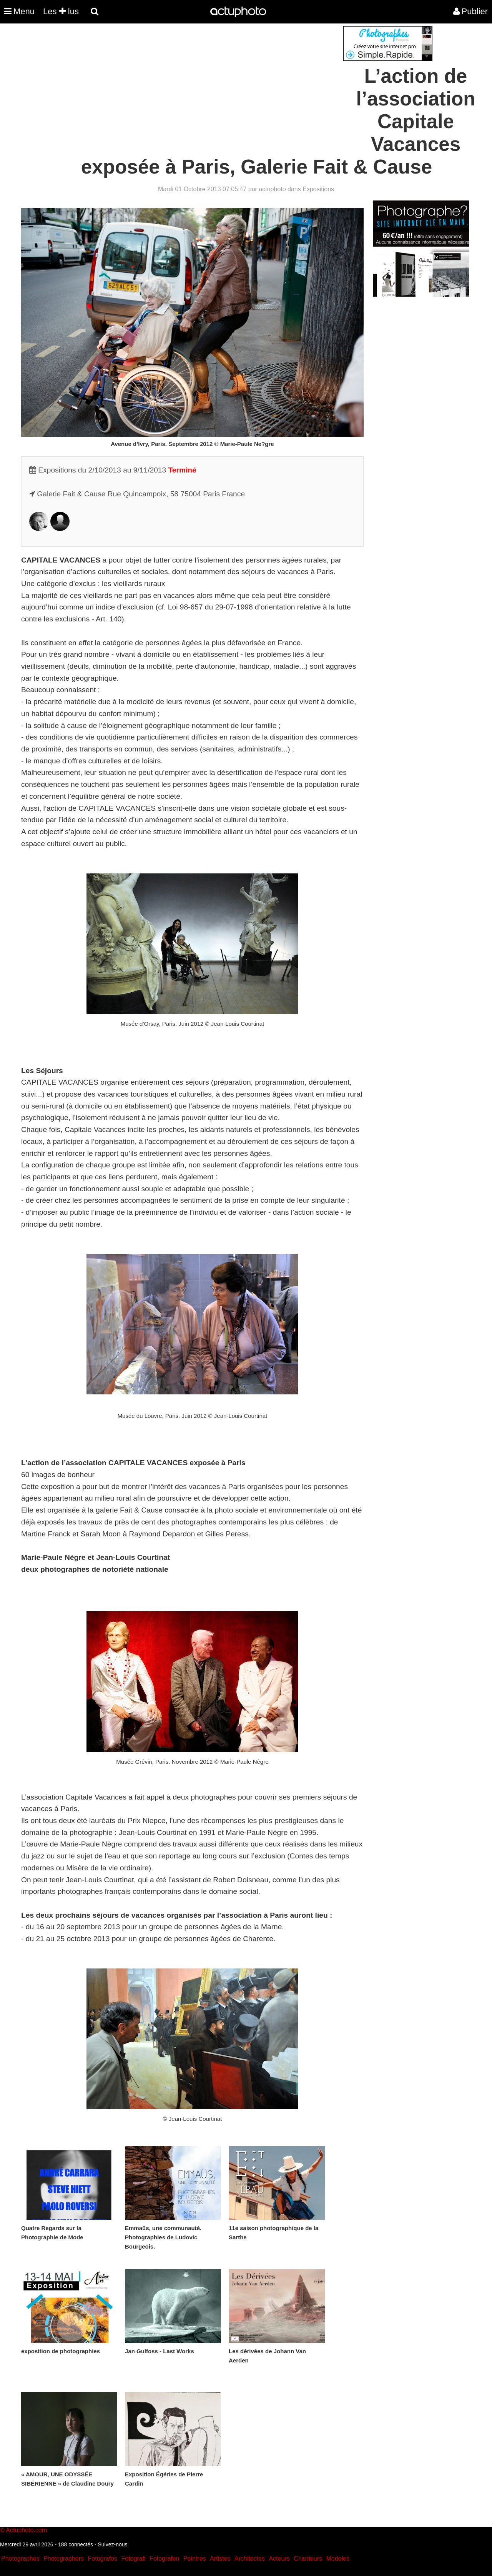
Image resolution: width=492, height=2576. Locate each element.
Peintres (194, 2558)
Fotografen (164, 2558)
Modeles (337, 2558)
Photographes (20, 2558)
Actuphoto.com (26, 2530)
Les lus (61, 11)
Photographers (63, 2558)
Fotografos (102, 2558)
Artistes (220, 2558)
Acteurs (279, 2558)
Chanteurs (308, 2558)
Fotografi (133, 2558)
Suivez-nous (112, 2544)
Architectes (249, 2558)
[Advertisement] (199, 80)
